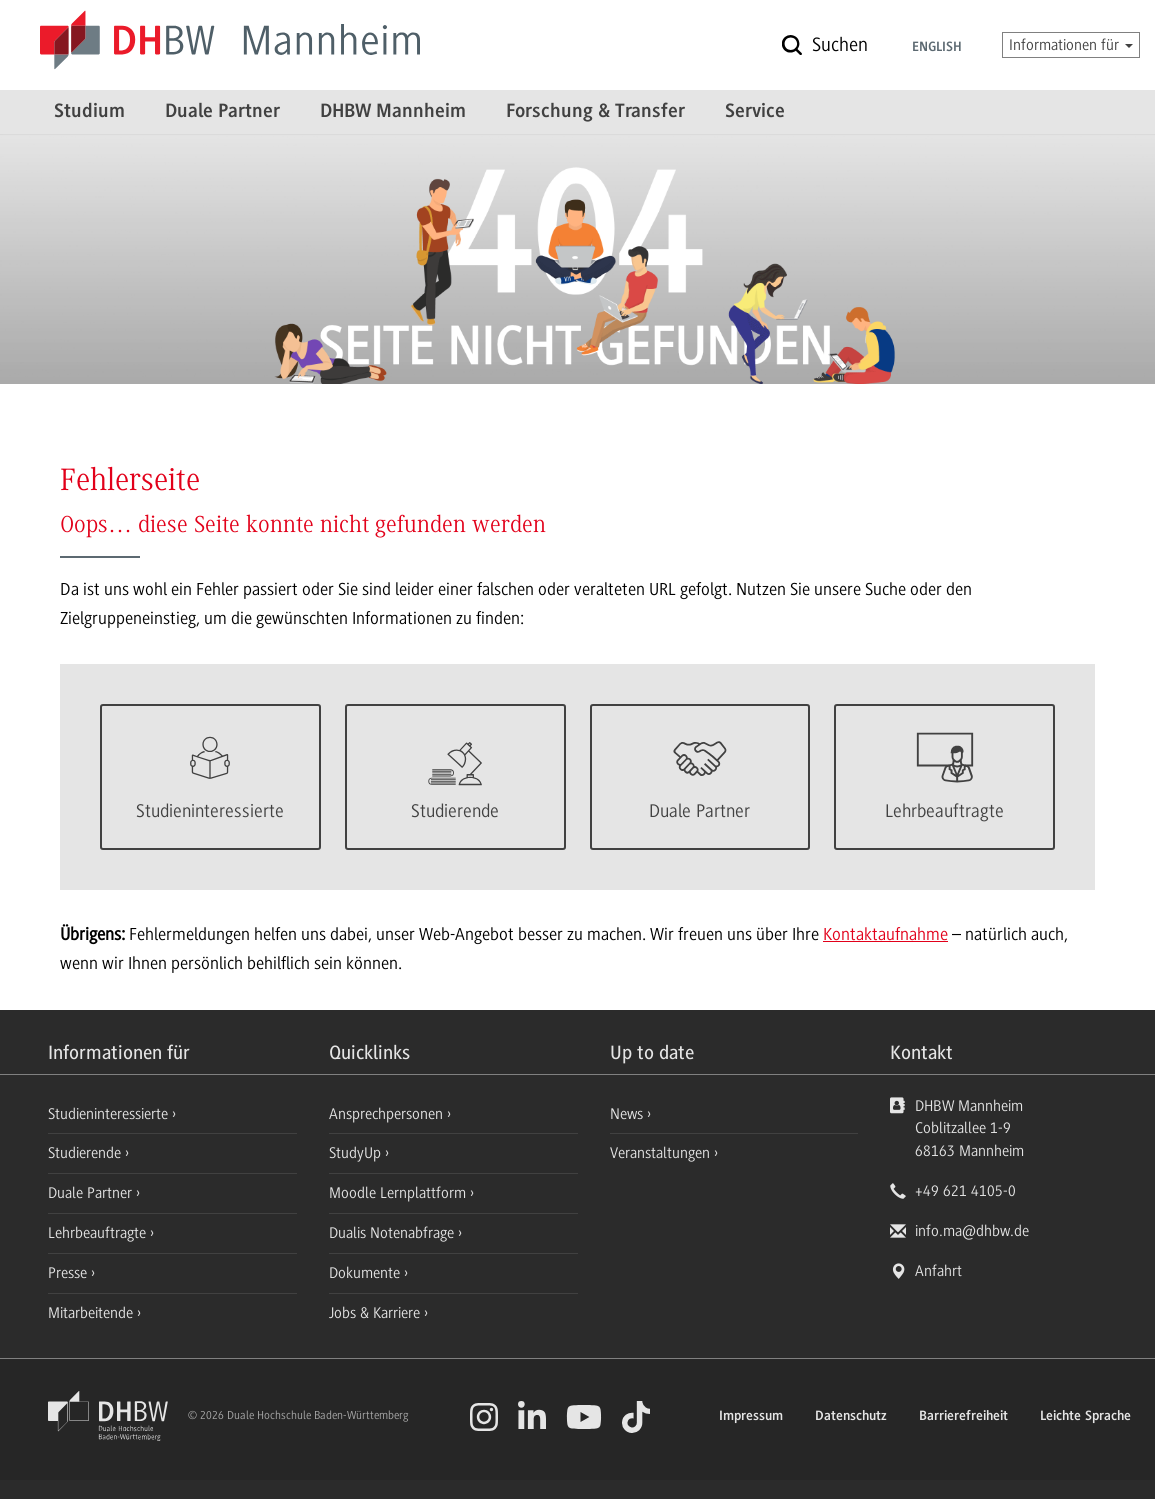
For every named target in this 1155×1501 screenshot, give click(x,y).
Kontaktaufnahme (885, 936)
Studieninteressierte (110, 1116)
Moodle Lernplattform (399, 1195)
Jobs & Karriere (376, 1315)
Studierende (86, 1155)
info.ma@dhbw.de (972, 1233)
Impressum (751, 1419)
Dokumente (366, 1275)
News (626, 1116)
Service (755, 112)
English (937, 48)
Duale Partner (222, 112)
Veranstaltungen (660, 1155)
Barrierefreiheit (963, 1419)
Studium (89, 112)
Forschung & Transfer (595, 112)
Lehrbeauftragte (99, 1235)
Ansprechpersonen (388, 1116)
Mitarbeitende (92, 1315)
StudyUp (357, 1155)
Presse (69, 1275)
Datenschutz (851, 1419)
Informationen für (1071, 45)
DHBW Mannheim (393, 112)
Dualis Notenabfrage (393, 1235)
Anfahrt (938, 1273)
